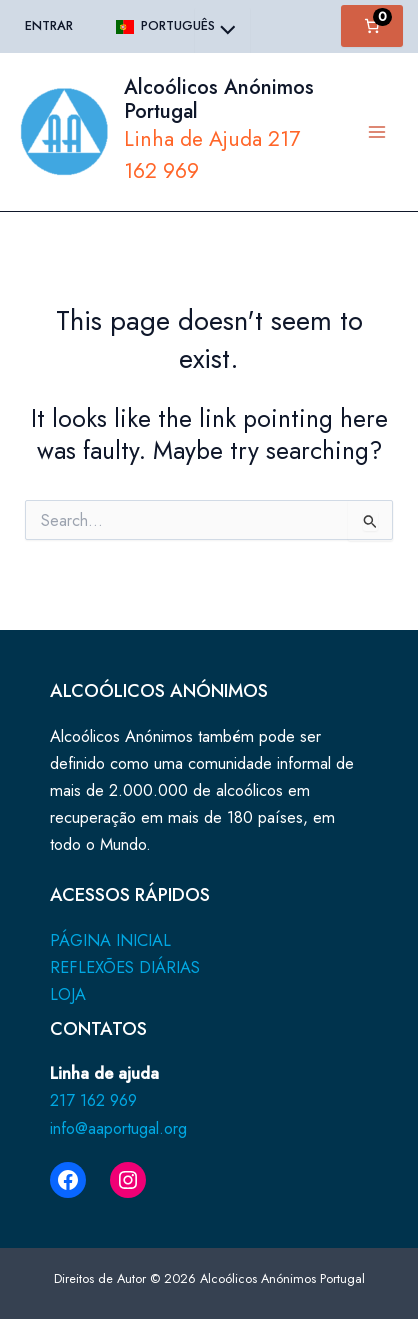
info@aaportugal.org (118, 1128)
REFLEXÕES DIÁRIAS (125, 967)
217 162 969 (93, 1100)
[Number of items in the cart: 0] (372, 26)
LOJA (68, 994)
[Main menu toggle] (376, 131)
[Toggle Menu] (222, 31)
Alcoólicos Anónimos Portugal (219, 99)
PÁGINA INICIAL (110, 940)
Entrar (49, 25)
